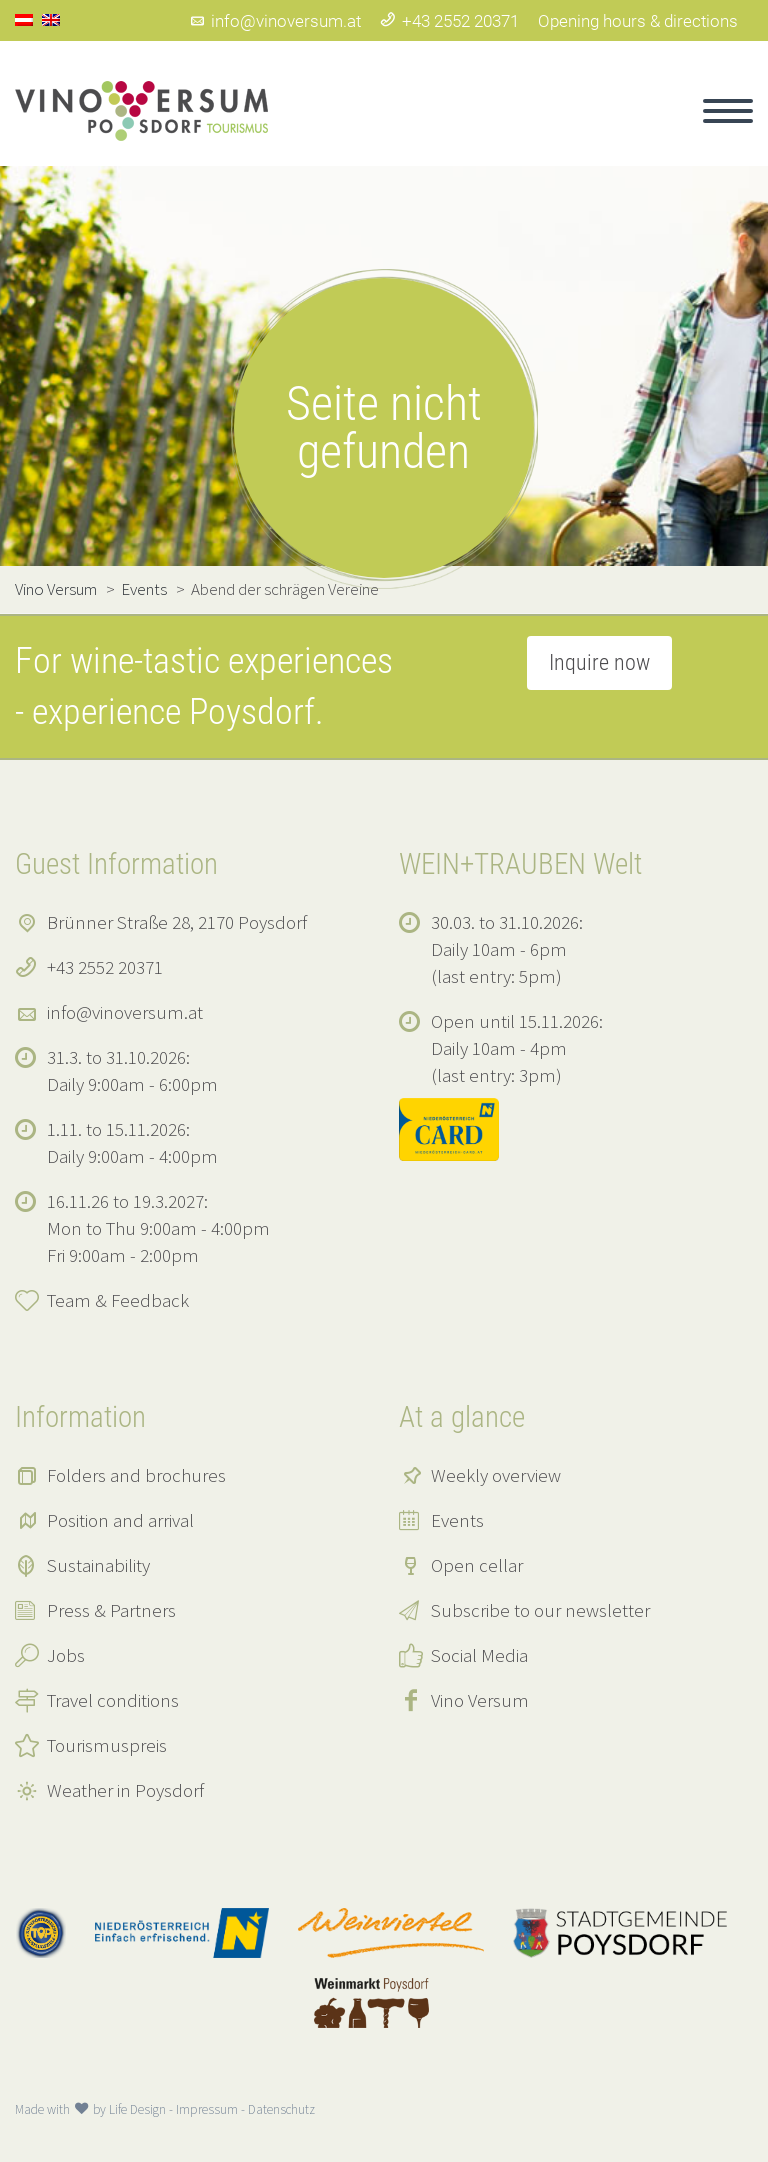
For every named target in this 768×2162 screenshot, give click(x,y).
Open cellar (477, 1565)
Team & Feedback (118, 1300)
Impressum (207, 2109)
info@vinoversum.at (275, 21)
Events (457, 1520)
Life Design (137, 2109)
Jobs (66, 1655)
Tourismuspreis (107, 1745)
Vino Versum (480, 1700)
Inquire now (599, 662)
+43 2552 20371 (449, 21)
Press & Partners (111, 1610)
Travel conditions (113, 1700)
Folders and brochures (136, 1475)
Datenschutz (281, 2109)
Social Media (479, 1655)
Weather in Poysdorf (125, 1790)
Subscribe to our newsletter (540, 1610)
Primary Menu (728, 111)
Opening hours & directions (638, 21)
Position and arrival (120, 1520)
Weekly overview (496, 1475)
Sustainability (98, 1565)
